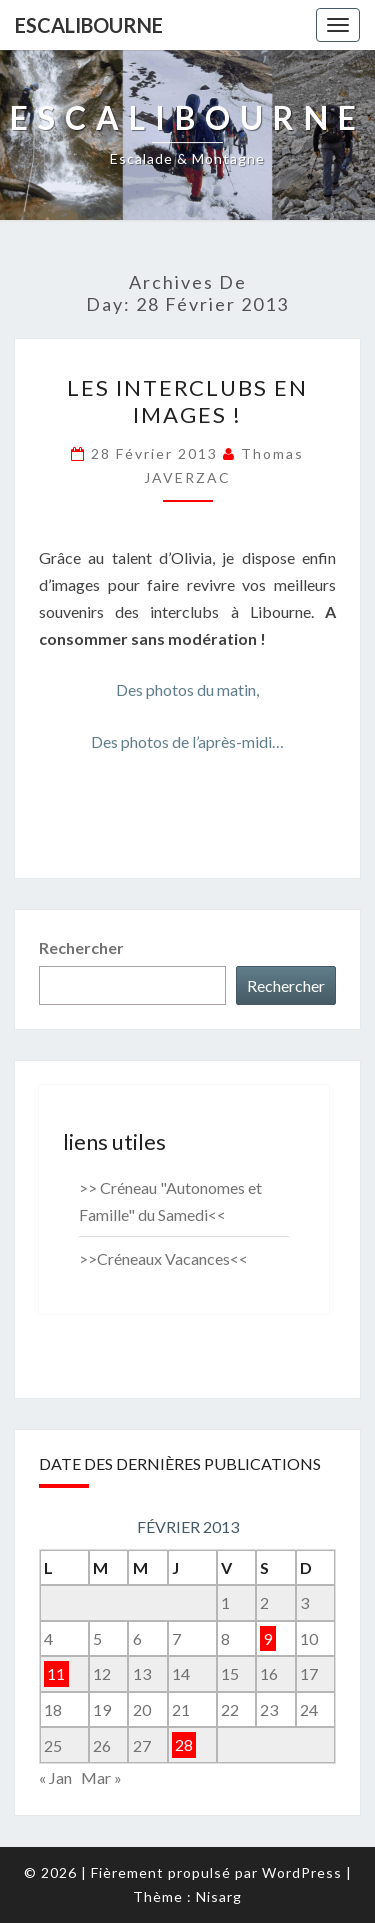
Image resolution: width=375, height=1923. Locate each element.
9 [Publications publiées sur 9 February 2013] (267, 1638)
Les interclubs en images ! (187, 400)
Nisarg (219, 1896)
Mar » (101, 1777)
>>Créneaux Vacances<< (163, 1258)
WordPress (302, 1872)
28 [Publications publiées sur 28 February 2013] (184, 1745)
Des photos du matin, (187, 689)
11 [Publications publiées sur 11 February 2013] (56, 1673)
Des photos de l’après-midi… (187, 741)
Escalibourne (89, 25)
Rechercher (81, 947)
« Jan (55, 1777)
